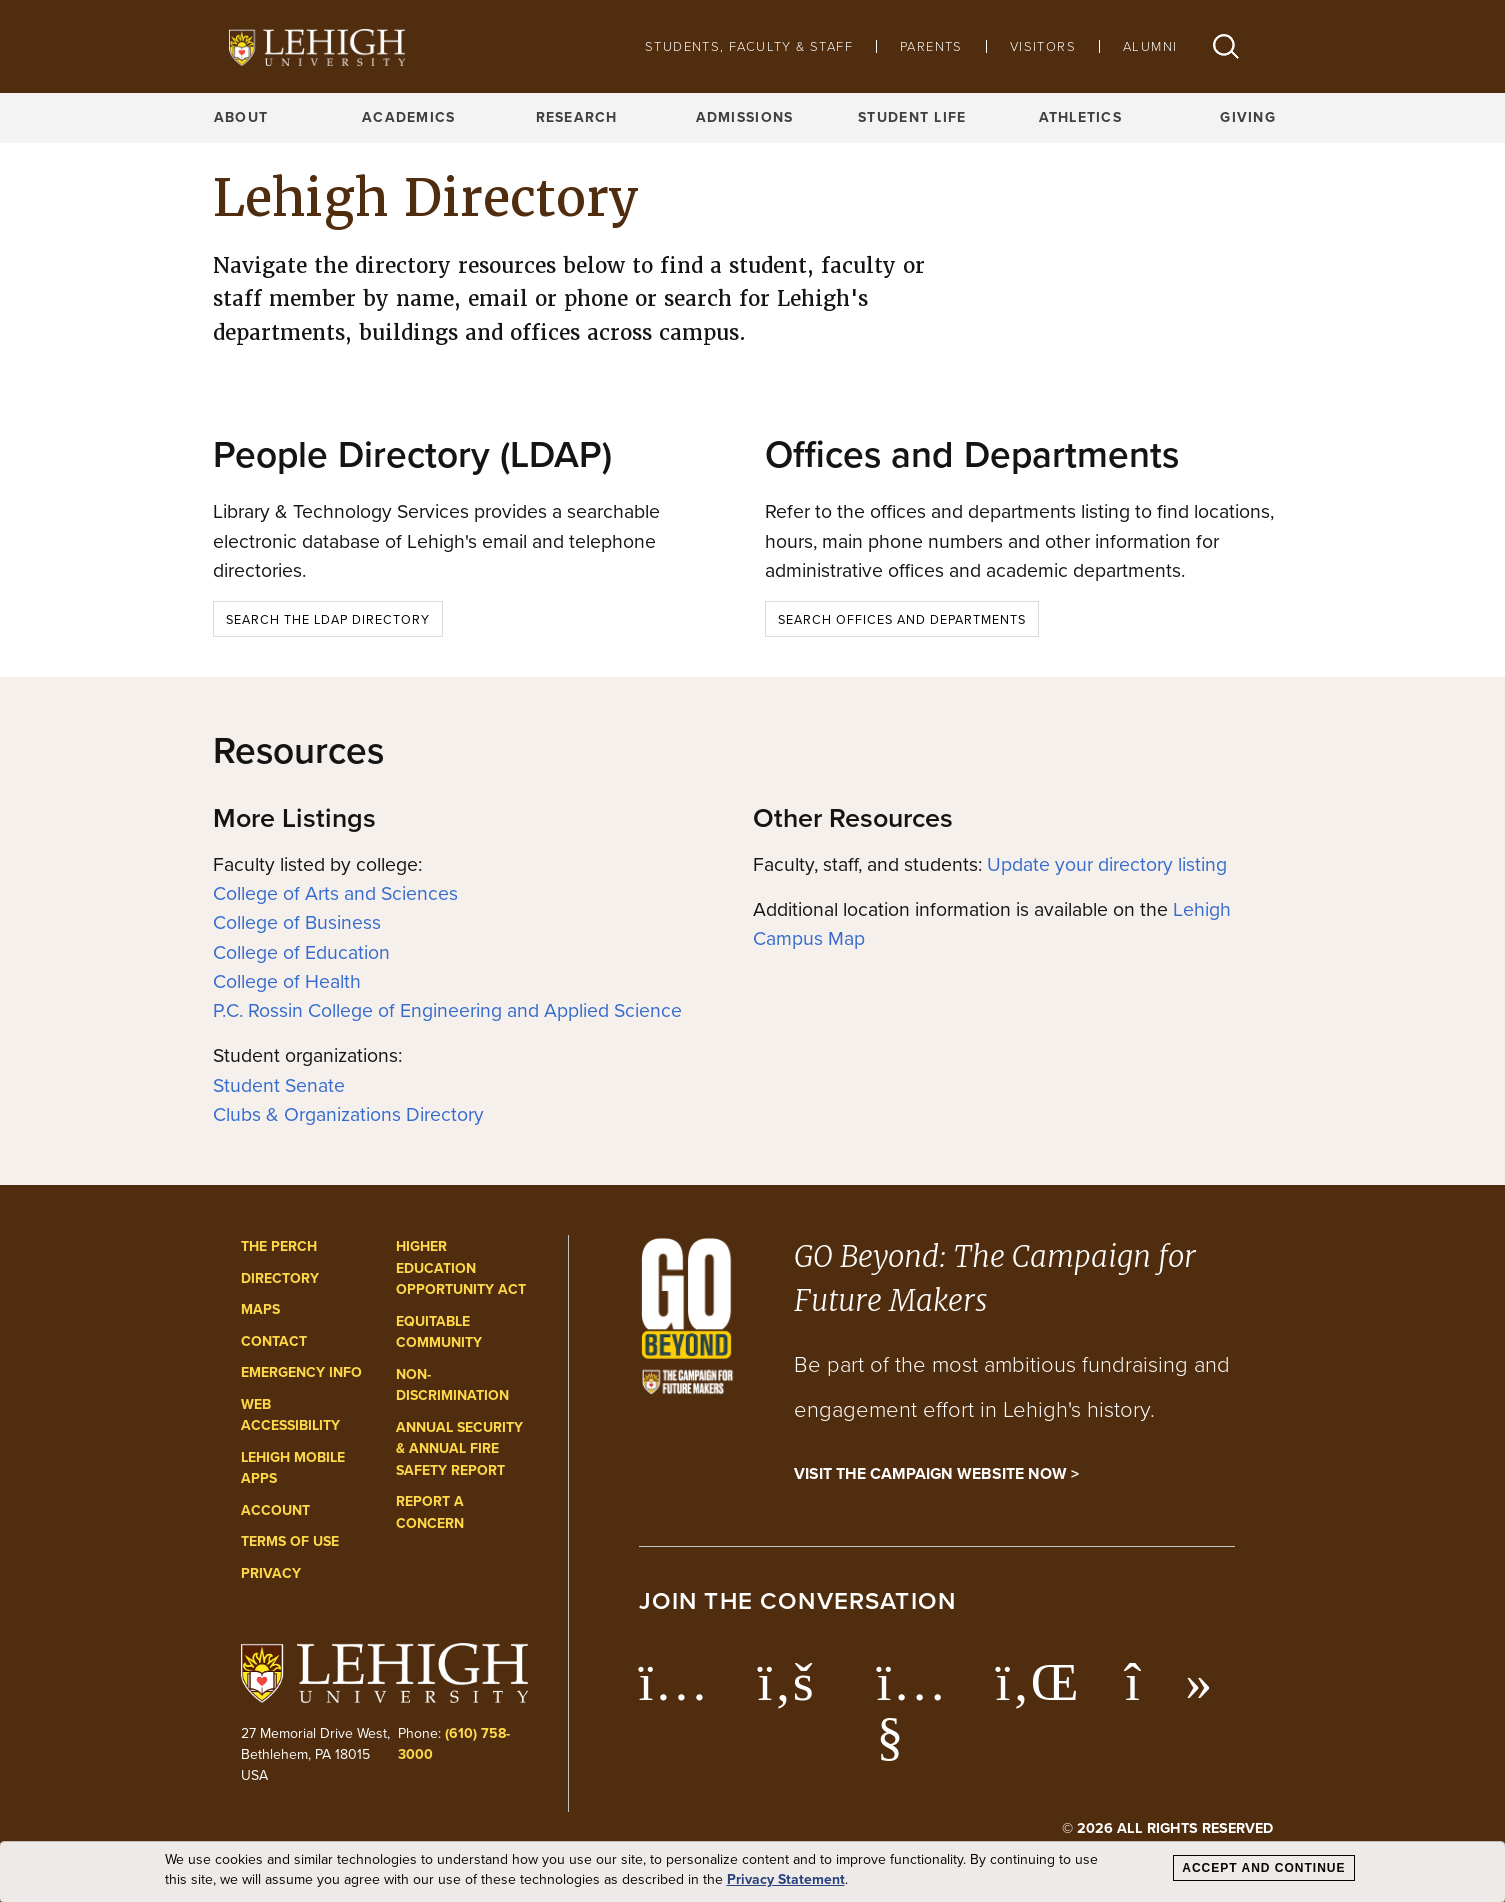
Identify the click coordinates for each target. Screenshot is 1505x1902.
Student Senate (279, 1085)
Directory (280, 1278)
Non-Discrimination (452, 1385)
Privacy (271, 1573)
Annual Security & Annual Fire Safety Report (459, 1449)
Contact (274, 1341)
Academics (409, 117)
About (241, 117)
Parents (931, 46)
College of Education (301, 952)
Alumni (1150, 46)
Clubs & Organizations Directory (348, 1114)
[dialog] (752, 1872)
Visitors (1043, 46)
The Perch (279, 1246)
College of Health (287, 981)
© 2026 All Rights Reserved (1167, 1828)
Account (275, 1510)
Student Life (912, 117)
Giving (1248, 117)
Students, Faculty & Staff (749, 46)
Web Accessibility (290, 1415)
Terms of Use (290, 1541)
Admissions (745, 117)
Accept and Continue (1263, 1868)
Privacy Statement (786, 1880)
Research (577, 117)
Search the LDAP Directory (328, 619)
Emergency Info (301, 1372)
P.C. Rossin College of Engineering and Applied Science (447, 1010)
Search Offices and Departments (902, 619)
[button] (1226, 46)
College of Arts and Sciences (335, 893)
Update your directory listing (1107, 864)
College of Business (297, 922)
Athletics (1081, 117)
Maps (260, 1309)
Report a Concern (430, 1512)
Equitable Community (439, 1332)
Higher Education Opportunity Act (461, 1268)
